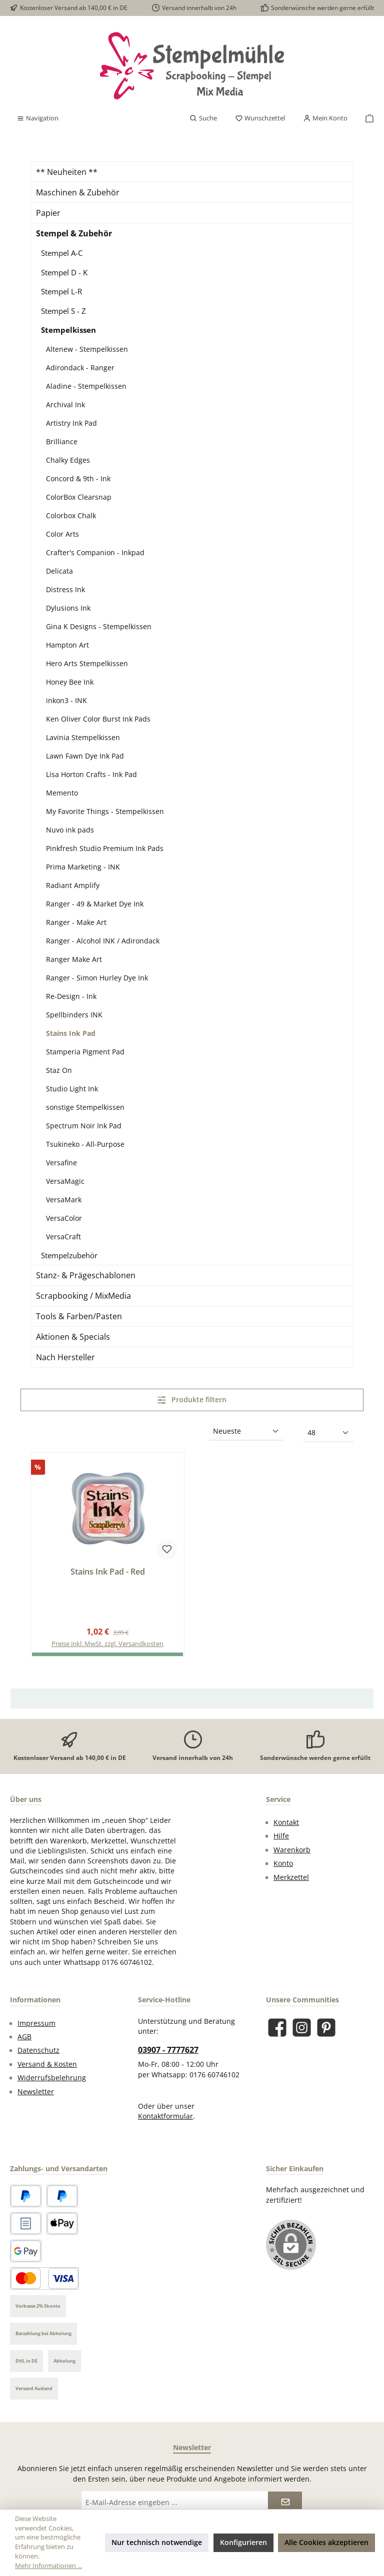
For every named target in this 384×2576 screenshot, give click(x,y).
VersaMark (64, 1199)
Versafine (61, 1162)
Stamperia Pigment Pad (85, 1051)
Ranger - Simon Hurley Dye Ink (97, 977)
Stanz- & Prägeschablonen (86, 1275)
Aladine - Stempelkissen (86, 386)
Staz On (59, 1070)
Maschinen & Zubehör (78, 192)
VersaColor (64, 1218)
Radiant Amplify (73, 885)
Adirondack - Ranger (80, 367)
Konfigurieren (243, 2542)
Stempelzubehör (69, 1255)
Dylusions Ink (68, 608)
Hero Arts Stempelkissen (87, 663)
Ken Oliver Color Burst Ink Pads (98, 719)
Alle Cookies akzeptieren (326, 2542)
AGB (25, 2036)
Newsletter (36, 2091)
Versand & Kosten (47, 2064)
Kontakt (286, 1822)
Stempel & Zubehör (74, 233)
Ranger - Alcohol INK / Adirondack (103, 940)
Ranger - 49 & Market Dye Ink (95, 903)
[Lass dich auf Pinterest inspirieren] (326, 2027)
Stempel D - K (64, 272)
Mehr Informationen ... (48, 2566)
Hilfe (281, 1835)
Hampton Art (67, 645)
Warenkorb (292, 1849)
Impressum (37, 2023)
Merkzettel (291, 1877)
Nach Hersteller (65, 1357)
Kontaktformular (165, 2116)
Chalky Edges (68, 460)
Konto (283, 1863)
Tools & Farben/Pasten (79, 1316)
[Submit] (285, 2502)
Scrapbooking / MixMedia (83, 1295)
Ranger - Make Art (76, 922)
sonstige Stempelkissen (85, 1107)
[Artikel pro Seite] (329, 1433)
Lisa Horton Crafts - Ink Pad (91, 774)
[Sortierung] (246, 1432)
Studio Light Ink (72, 1088)
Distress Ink (65, 589)
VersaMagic (65, 1181)
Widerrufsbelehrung (52, 2077)
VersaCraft (63, 1236)
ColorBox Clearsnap (79, 497)
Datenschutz (39, 2050)
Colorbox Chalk (71, 515)
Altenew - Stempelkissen (87, 349)
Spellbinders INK (74, 1014)
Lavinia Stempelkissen (83, 737)
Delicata (59, 571)
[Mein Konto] (325, 118)
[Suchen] (203, 118)
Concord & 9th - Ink (78, 478)
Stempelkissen (68, 330)
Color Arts (62, 534)
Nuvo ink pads (70, 830)
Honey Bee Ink (70, 682)
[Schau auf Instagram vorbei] (301, 2027)
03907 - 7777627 (168, 2049)
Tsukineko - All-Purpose (85, 1144)
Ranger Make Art (74, 959)
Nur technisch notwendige (157, 2542)
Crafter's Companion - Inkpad (95, 552)
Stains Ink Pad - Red (107, 1572)
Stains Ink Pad (71, 1033)
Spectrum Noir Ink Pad (84, 1125)
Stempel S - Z (63, 311)
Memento (62, 793)
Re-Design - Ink (71, 996)
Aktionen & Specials (73, 1336)
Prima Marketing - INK (83, 866)
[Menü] (37, 118)
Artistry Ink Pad (71, 423)
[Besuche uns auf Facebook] (277, 2027)
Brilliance (62, 441)
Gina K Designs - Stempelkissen (99, 626)
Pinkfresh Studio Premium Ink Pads (105, 848)
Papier (48, 212)
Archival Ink (65, 404)
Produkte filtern (192, 1399)
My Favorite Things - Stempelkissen (105, 811)
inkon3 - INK (66, 700)
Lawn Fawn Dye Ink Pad (85, 756)
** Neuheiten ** (67, 171)
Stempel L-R (61, 291)
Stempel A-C (61, 253)
